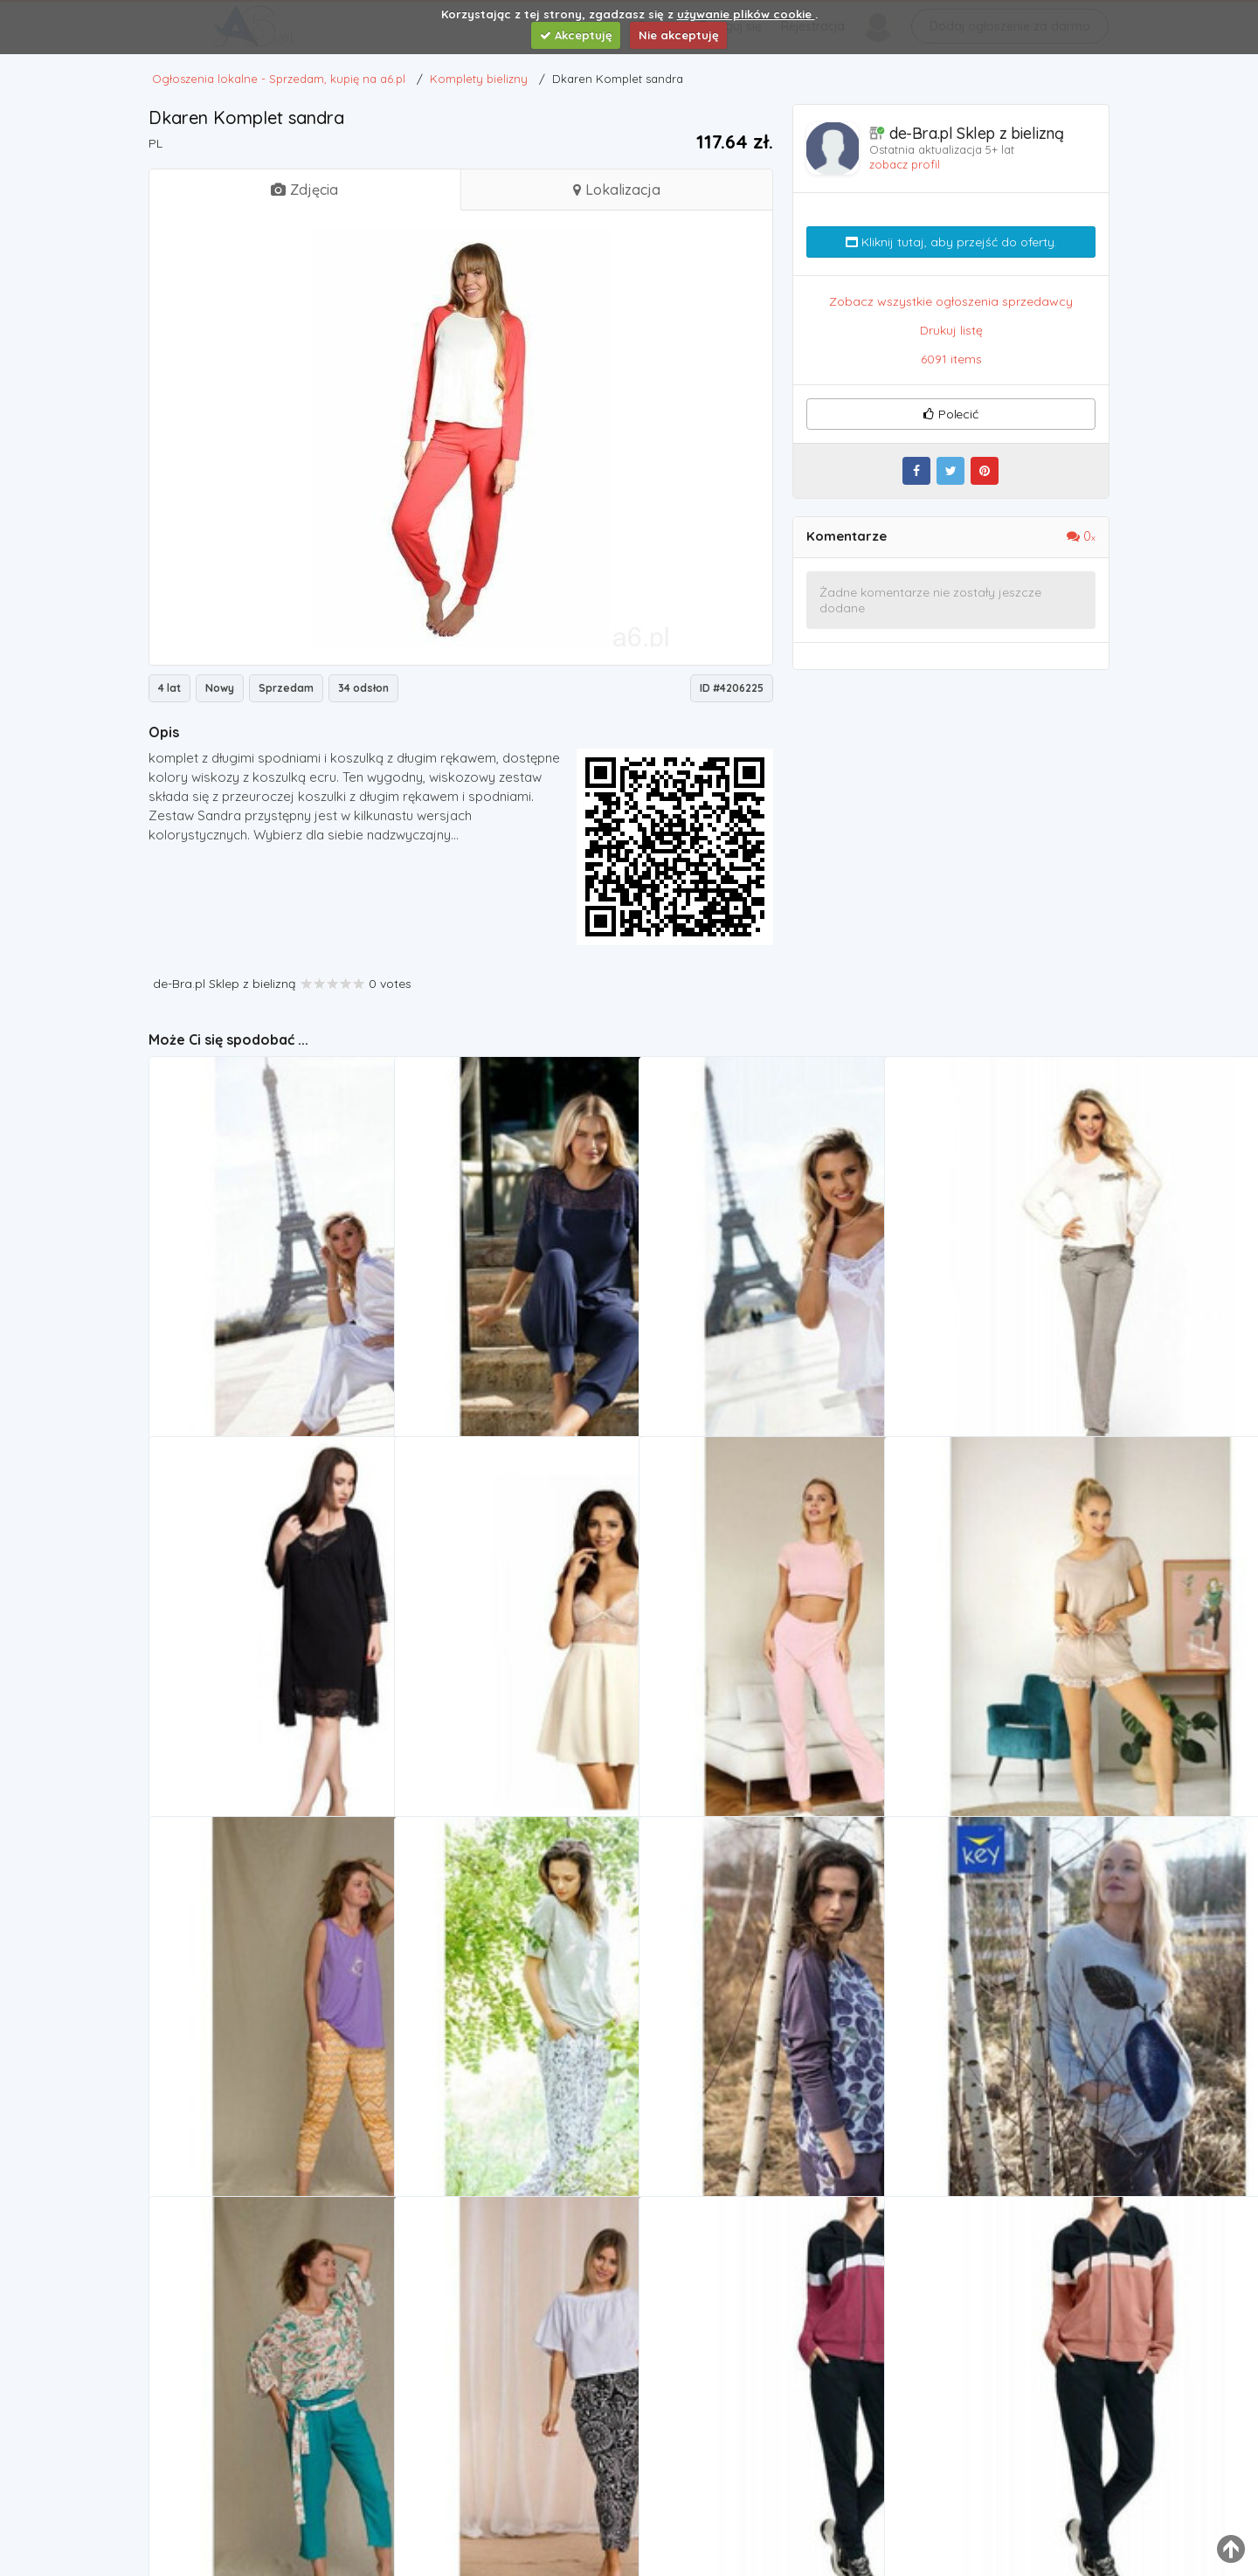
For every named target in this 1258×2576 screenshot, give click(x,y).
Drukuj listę (951, 330)
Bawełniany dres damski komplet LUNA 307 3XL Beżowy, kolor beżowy (1001, 2464)
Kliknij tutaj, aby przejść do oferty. (951, 242)
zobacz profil (904, 164)
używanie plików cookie (746, 14)
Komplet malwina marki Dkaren (985, 1324)
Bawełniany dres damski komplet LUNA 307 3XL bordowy (755, 2464)
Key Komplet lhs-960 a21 (229, 2084)
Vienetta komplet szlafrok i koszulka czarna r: (265, 1704)
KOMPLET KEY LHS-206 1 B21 (728, 2084)
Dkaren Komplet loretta (472, 1324)
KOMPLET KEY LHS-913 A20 (480, 2084)
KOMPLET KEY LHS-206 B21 (970, 2084)
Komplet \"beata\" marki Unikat (988, 1704)
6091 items (951, 359)
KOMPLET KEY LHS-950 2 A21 (240, 2464)
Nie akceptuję (679, 35)
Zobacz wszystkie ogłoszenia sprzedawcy (951, 301)
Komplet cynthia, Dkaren (719, 1324)
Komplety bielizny (217, 1348)
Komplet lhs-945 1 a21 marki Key (497, 2464)
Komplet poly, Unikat (708, 1704)
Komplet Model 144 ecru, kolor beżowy (511, 1704)
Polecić (950, 414)
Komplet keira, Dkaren (222, 1324)
